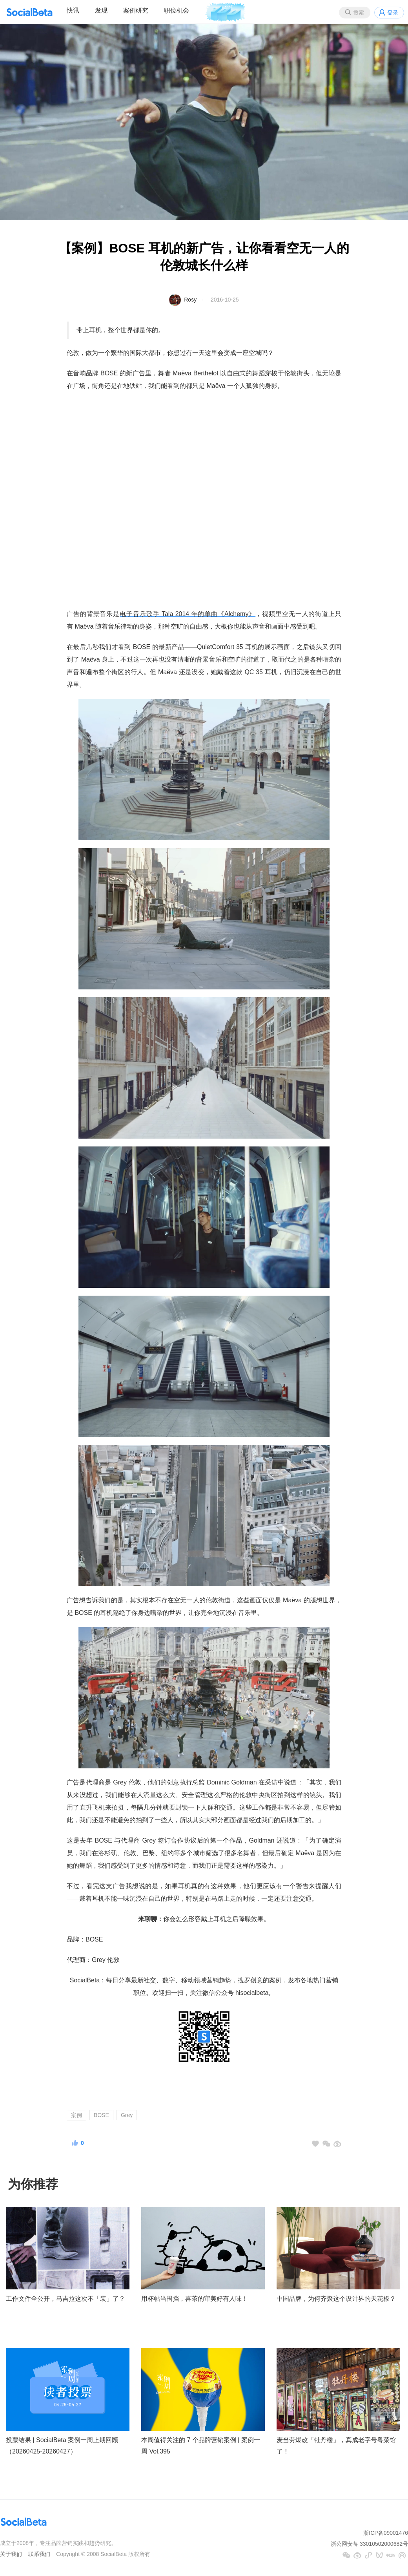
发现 (101, 10)
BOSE (101, 2115)
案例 (76, 2115)
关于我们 (11, 2554)
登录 (392, 12)
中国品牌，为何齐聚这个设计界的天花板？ (336, 2298)
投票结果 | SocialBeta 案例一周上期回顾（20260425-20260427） (62, 2446)
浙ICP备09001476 (385, 2533)
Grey (127, 2115)
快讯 (73, 10)
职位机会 (176, 10)
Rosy (190, 299)
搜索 (358, 12)
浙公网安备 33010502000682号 (369, 2544)
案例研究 (135, 10)
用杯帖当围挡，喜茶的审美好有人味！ (194, 2298)
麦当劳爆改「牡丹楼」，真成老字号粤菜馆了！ (336, 2446)
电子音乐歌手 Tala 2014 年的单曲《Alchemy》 (187, 614)
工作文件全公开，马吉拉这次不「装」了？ (65, 2298)
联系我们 (39, 2554)
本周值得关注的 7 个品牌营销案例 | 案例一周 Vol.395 (200, 2446)
